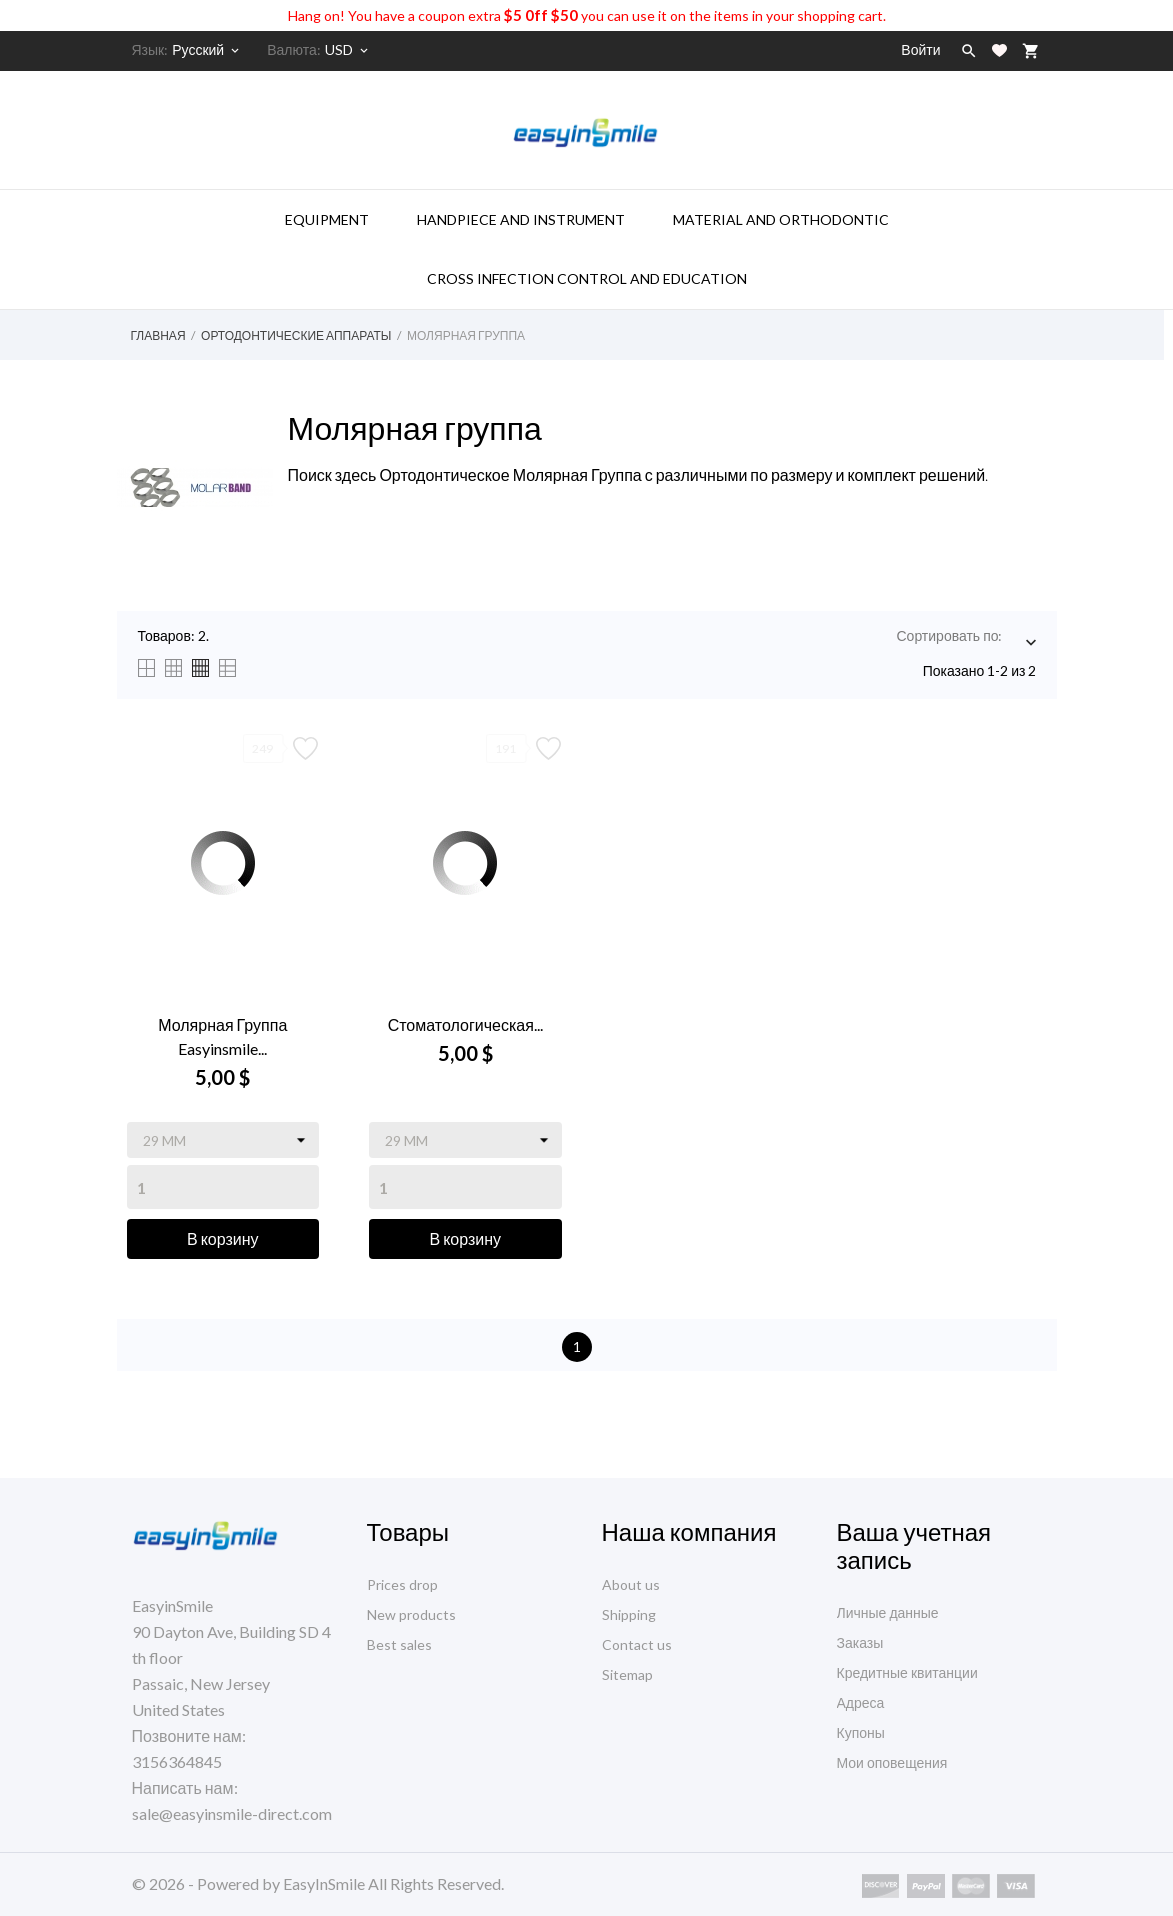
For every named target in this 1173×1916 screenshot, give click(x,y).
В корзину (223, 1238)
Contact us (637, 1644)
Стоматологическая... (465, 1024)
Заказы (860, 1642)
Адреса (861, 1702)
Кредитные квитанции (907, 1672)
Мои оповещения (892, 1762)
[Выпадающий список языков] (207, 50)
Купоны (861, 1732)
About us (631, 1584)
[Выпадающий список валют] (348, 50)
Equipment (327, 219)
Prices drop (402, 1584)
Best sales (399, 1644)
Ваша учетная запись (914, 1545)
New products (411, 1614)
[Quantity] (223, 1187)
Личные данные (888, 1612)
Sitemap (627, 1674)
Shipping (629, 1614)
